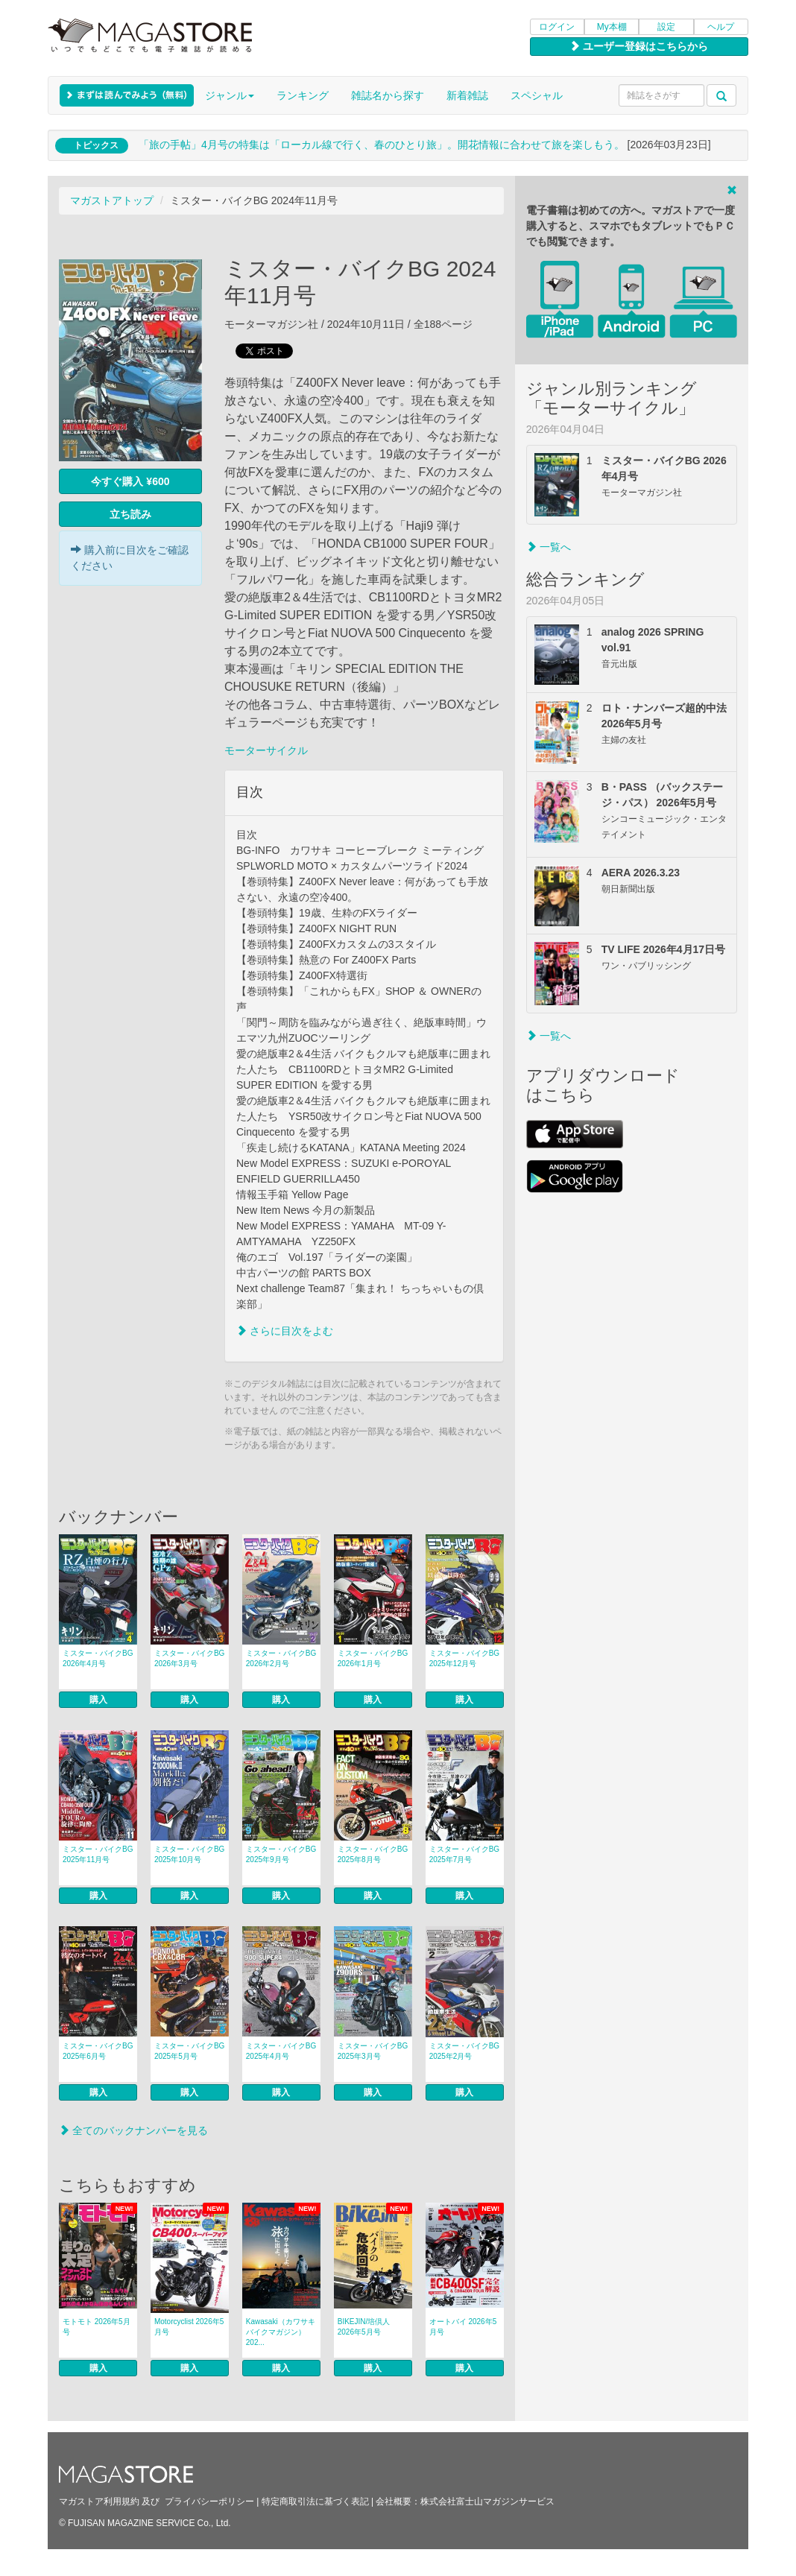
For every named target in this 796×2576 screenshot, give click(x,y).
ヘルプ (720, 27)
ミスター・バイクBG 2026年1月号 (373, 1658)
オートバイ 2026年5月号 (463, 2326)
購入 (98, 1699)
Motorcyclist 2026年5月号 (189, 2326)
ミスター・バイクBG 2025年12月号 (464, 1658)
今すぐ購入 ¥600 (130, 481)
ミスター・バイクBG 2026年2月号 (281, 1658)
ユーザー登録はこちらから (638, 46)
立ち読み (130, 514)
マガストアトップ (112, 200)
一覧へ (548, 547)
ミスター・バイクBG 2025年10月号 (189, 1854)
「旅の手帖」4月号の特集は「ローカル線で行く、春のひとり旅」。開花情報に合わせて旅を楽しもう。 (382, 145)
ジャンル (229, 95)
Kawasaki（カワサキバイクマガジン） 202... (280, 2331)
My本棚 (612, 27)
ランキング (303, 95)
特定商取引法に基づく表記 (315, 2501)
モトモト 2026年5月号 (96, 2326)
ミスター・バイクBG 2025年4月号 (281, 2051)
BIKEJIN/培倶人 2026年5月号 (364, 2326)
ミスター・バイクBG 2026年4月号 (98, 1658)
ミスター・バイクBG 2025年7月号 (464, 1854)
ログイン (557, 27)
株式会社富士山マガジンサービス (487, 2501)
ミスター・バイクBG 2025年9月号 (281, 1854)
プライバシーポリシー (209, 2501)
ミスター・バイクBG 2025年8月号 (373, 1854)
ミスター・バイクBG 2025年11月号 (98, 1854)
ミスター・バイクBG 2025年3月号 (373, 2051)
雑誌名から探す (387, 95)
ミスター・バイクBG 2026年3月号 (189, 1658)
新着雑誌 (467, 95)
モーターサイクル (266, 750)
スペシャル (537, 95)
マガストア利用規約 (99, 2501)
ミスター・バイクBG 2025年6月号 (98, 2051)
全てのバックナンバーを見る (133, 2130)
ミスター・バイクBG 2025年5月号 (189, 2051)
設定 (666, 27)
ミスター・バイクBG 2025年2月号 (464, 2051)
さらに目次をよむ (284, 1331)
